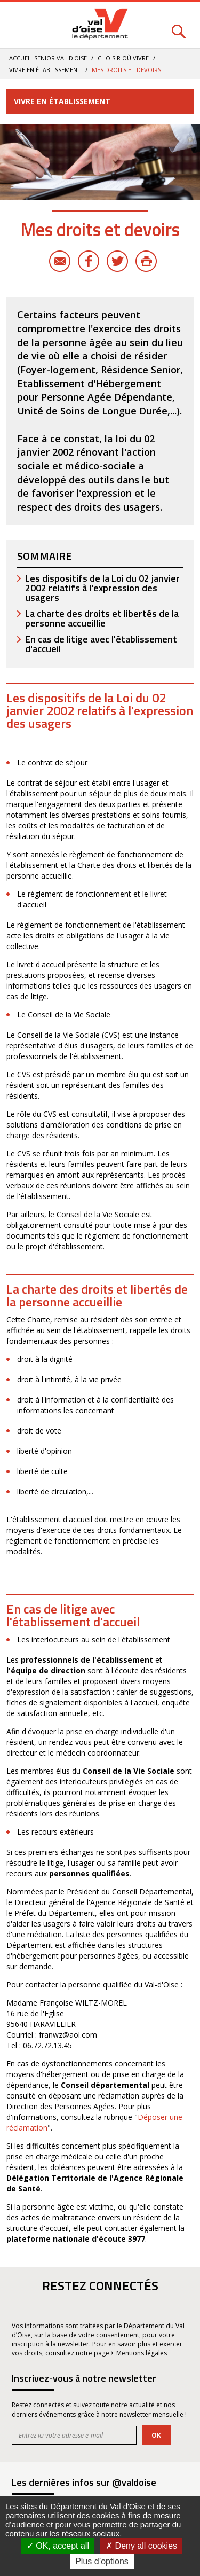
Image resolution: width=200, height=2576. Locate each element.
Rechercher (178, 25)
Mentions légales (141, 2353)
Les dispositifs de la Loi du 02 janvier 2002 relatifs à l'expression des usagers (102, 588)
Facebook (88, 261)
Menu (21, 25)
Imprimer (146, 261)
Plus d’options (102, 2561)
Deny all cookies (141, 2545)
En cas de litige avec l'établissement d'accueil (101, 644)
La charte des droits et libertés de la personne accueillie (102, 618)
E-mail (59, 261)
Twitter (117, 261)
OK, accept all (58, 2545)
